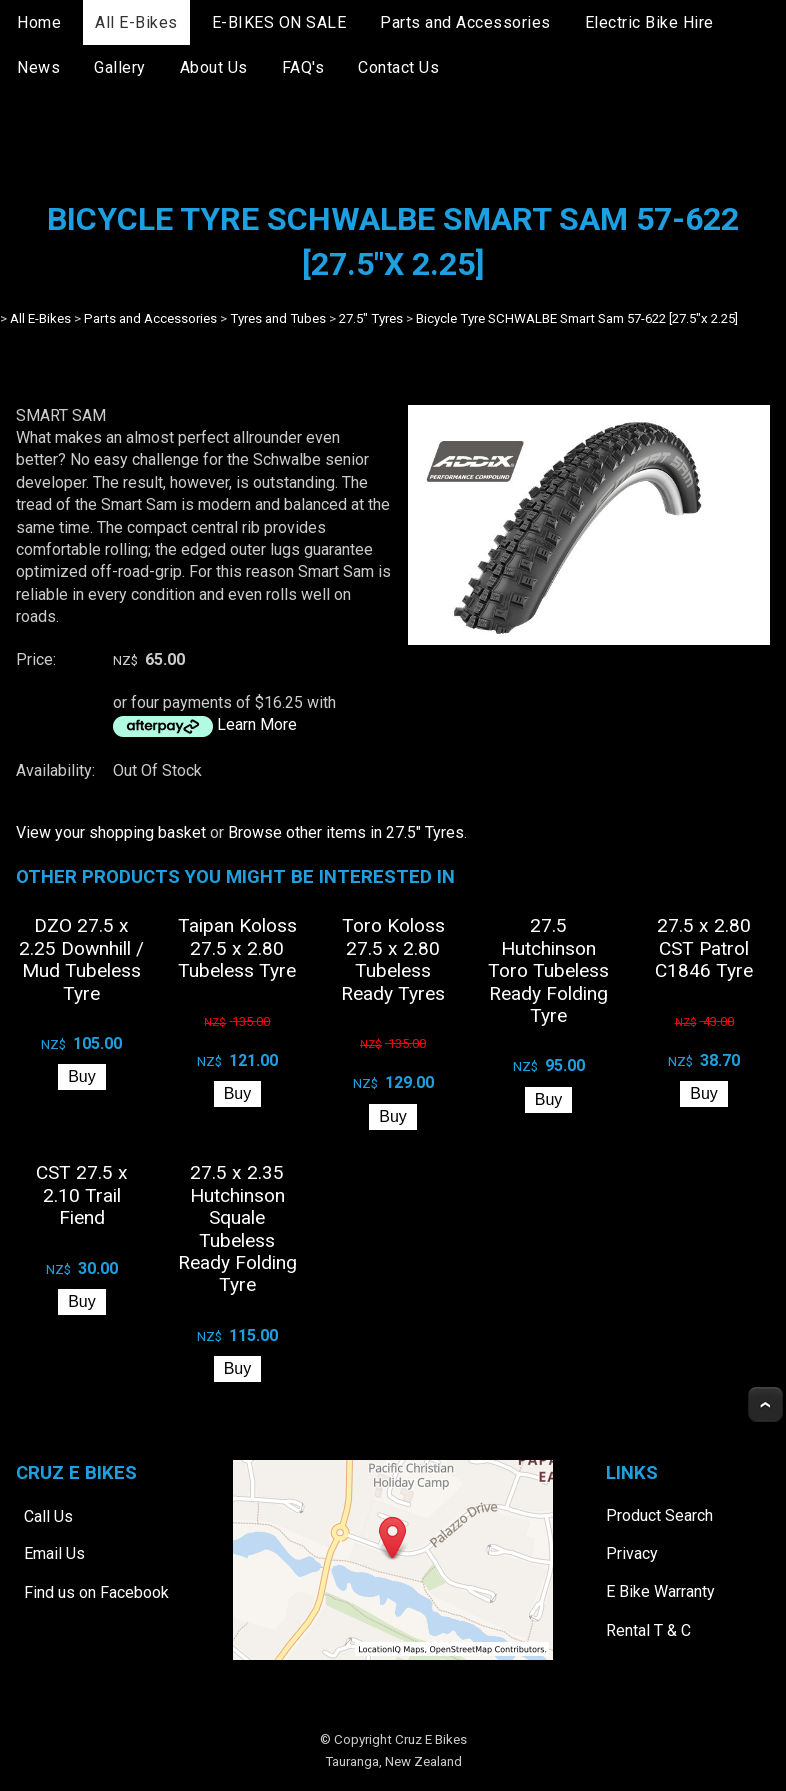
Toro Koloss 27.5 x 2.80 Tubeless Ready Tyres (393, 959)
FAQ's (303, 67)
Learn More (257, 724)
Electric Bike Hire (649, 22)
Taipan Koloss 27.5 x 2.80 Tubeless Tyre (237, 948)
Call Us (48, 1515)
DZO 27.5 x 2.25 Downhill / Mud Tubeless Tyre (81, 959)
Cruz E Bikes (431, 1739)
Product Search (659, 1515)
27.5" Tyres (371, 318)
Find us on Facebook (96, 1592)
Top (765, 1404)
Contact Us (398, 67)
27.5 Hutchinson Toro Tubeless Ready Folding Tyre (548, 970)
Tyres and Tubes (278, 318)
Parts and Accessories (465, 22)
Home (39, 22)
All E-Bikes (136, 22)
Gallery (120, 67)
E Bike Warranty (660, 1591)
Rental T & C (648, 1630)
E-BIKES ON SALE (279, 22)
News (38, 67)
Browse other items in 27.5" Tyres (346, 832)
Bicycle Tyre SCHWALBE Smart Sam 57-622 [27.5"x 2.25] (577, 318)
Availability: (55, 770)
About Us (214, 67)
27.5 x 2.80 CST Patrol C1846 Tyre (704, 948)
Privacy (632, 1553)
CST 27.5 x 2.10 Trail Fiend (82, 1195)
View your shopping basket (111, 832)
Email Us (54, 1553)
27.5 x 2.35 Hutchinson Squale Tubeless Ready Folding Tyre (237, 1228)
